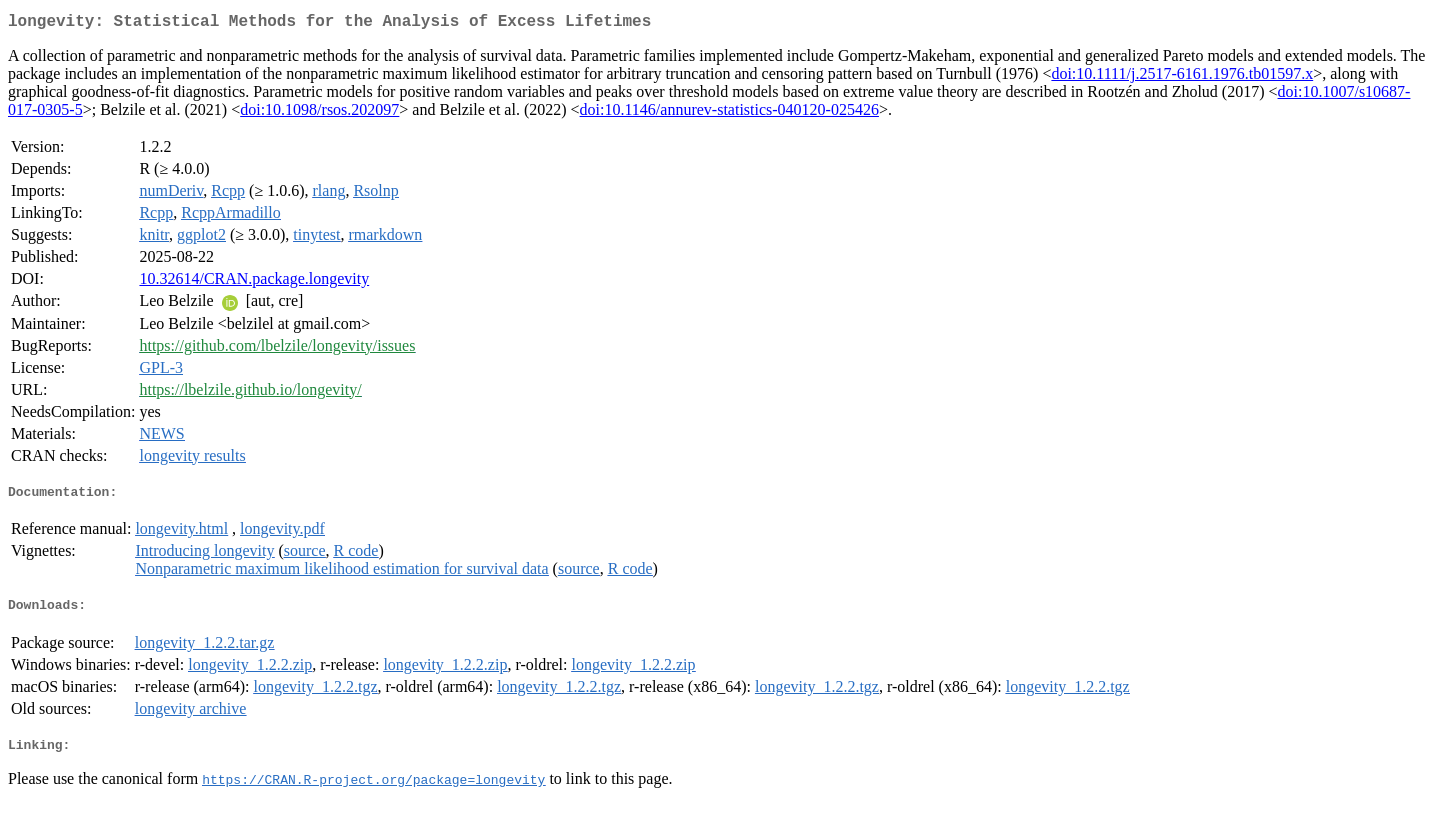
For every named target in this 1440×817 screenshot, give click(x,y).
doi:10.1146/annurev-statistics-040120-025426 (729, 113)
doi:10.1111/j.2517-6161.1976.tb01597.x (1182, 77)
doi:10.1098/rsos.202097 (319, 113)
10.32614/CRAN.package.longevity (254, 282)
